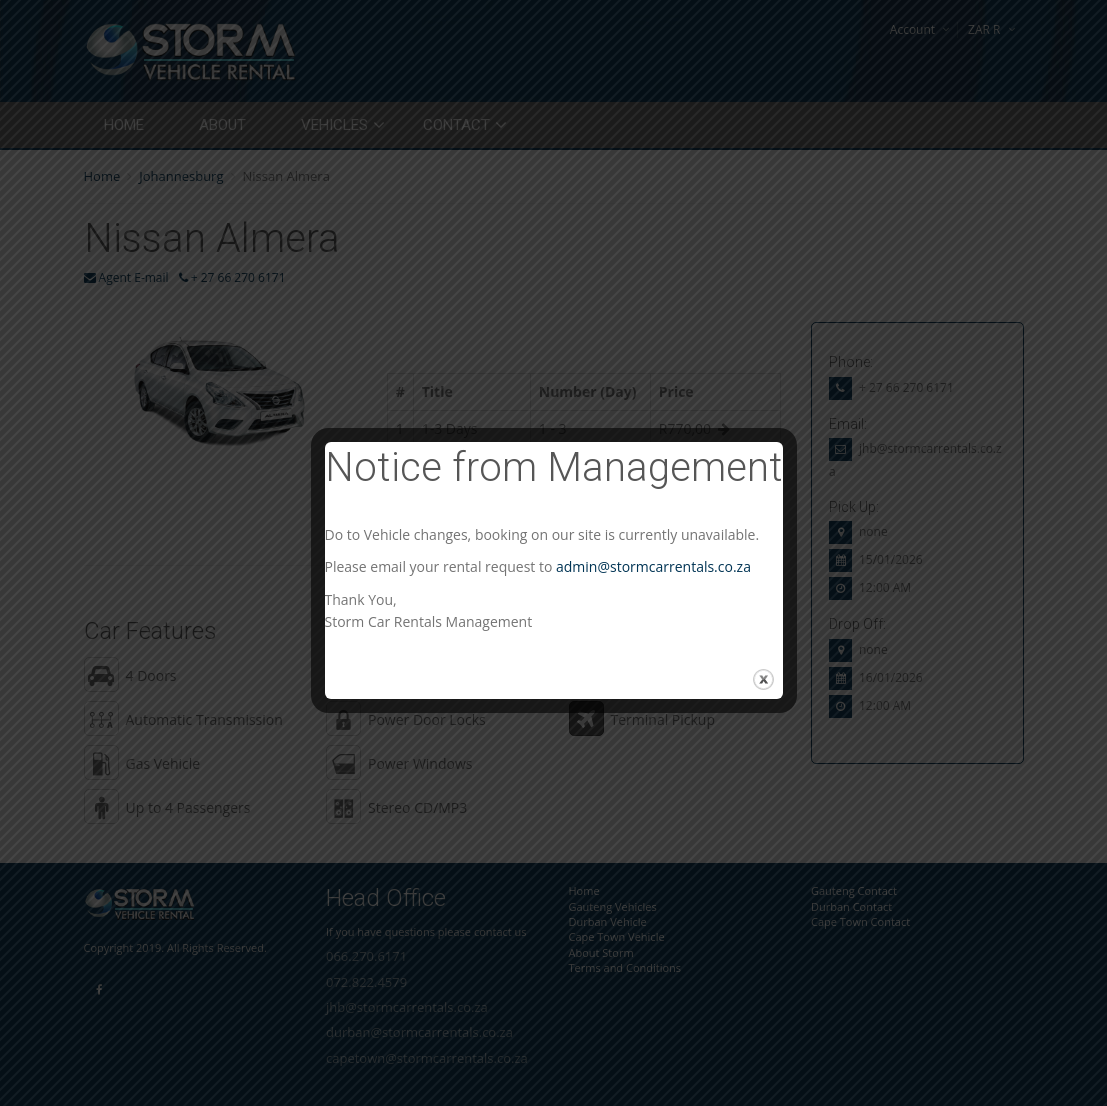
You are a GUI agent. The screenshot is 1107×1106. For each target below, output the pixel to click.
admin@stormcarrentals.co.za (653, 566)
